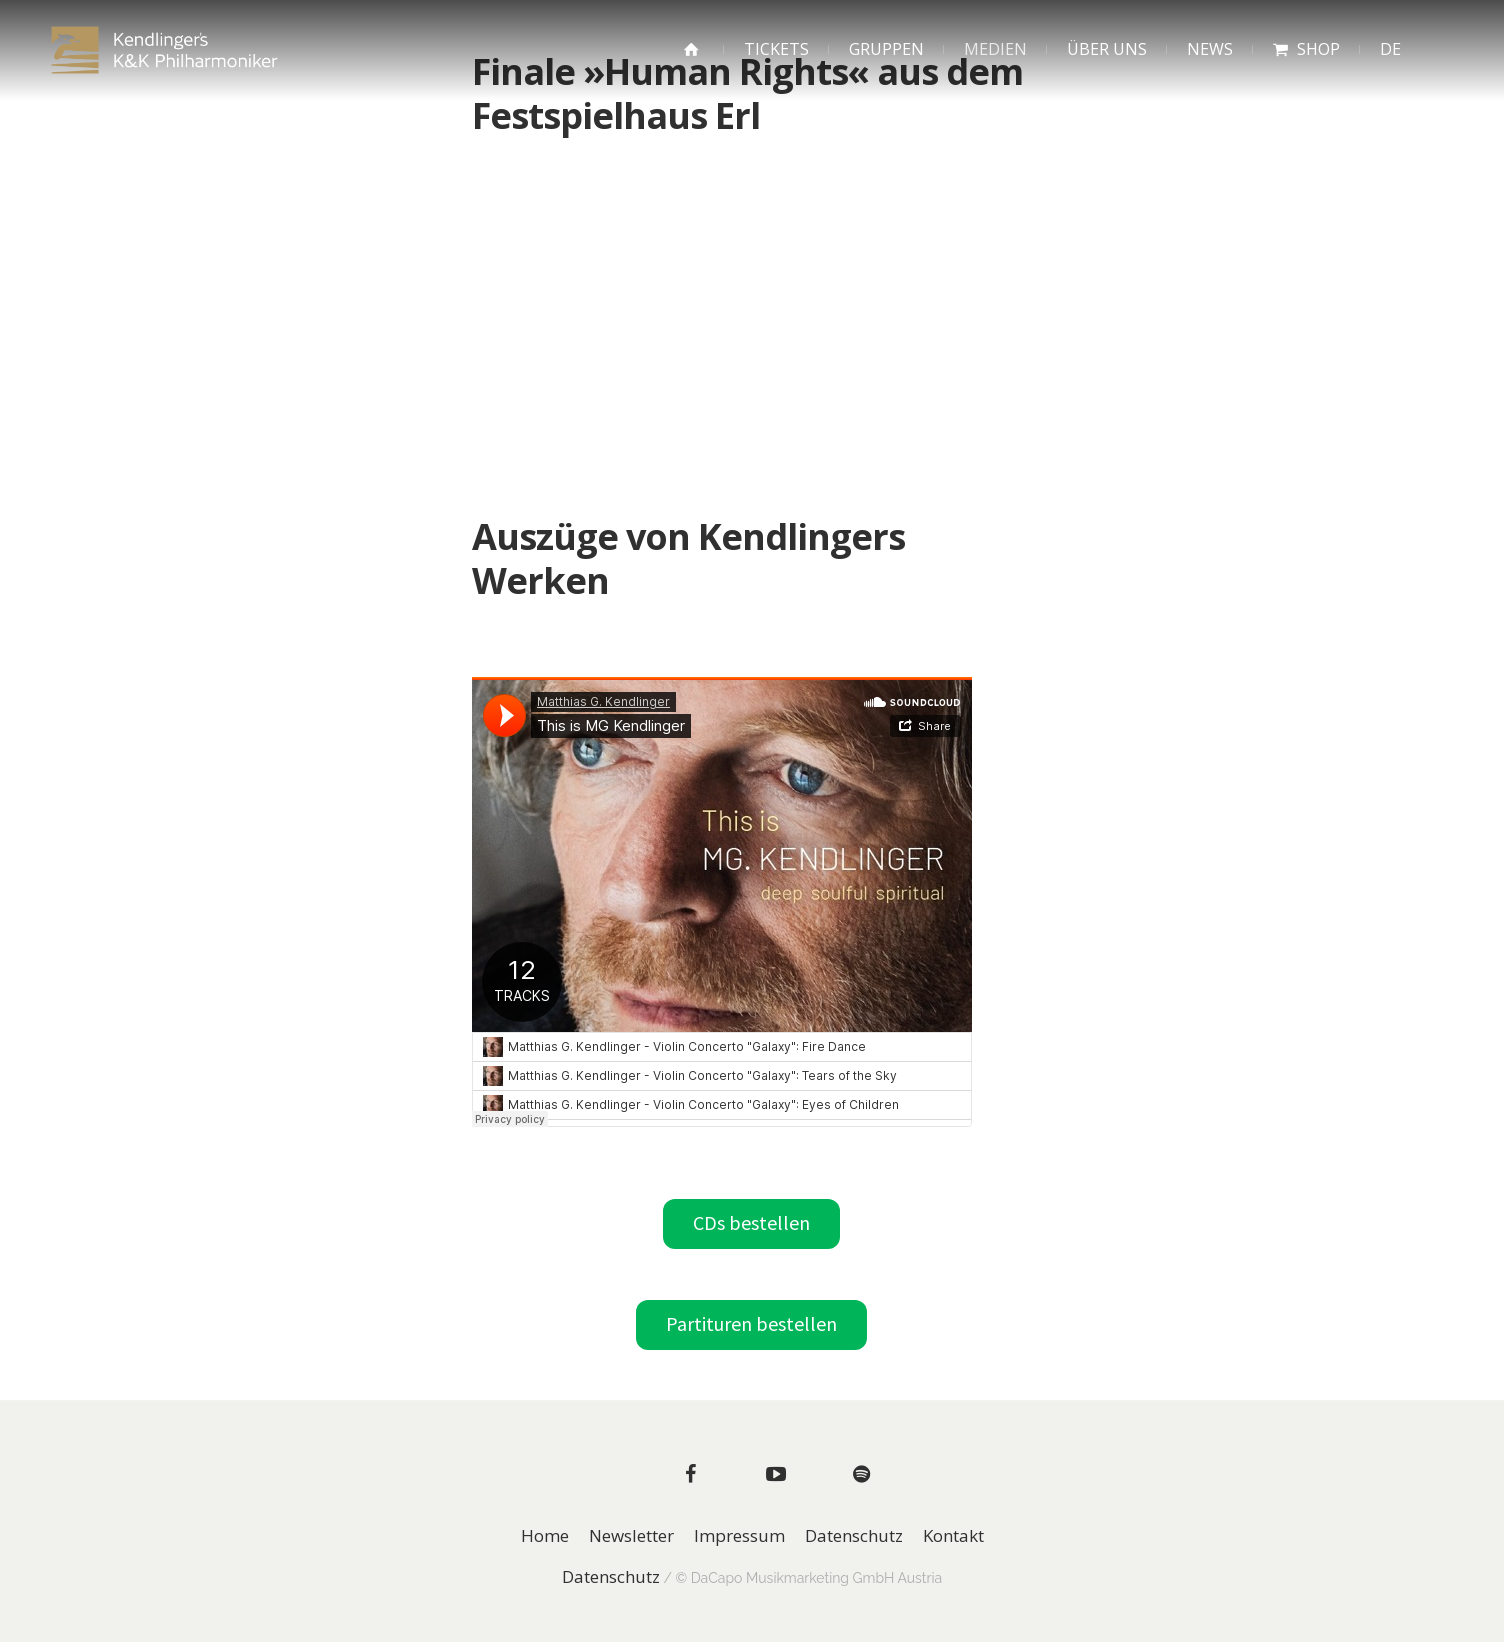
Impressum (739, 1536)
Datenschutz (854, 1536)
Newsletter (631, 1536)
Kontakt (953, 1536)
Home (545, 1536)
